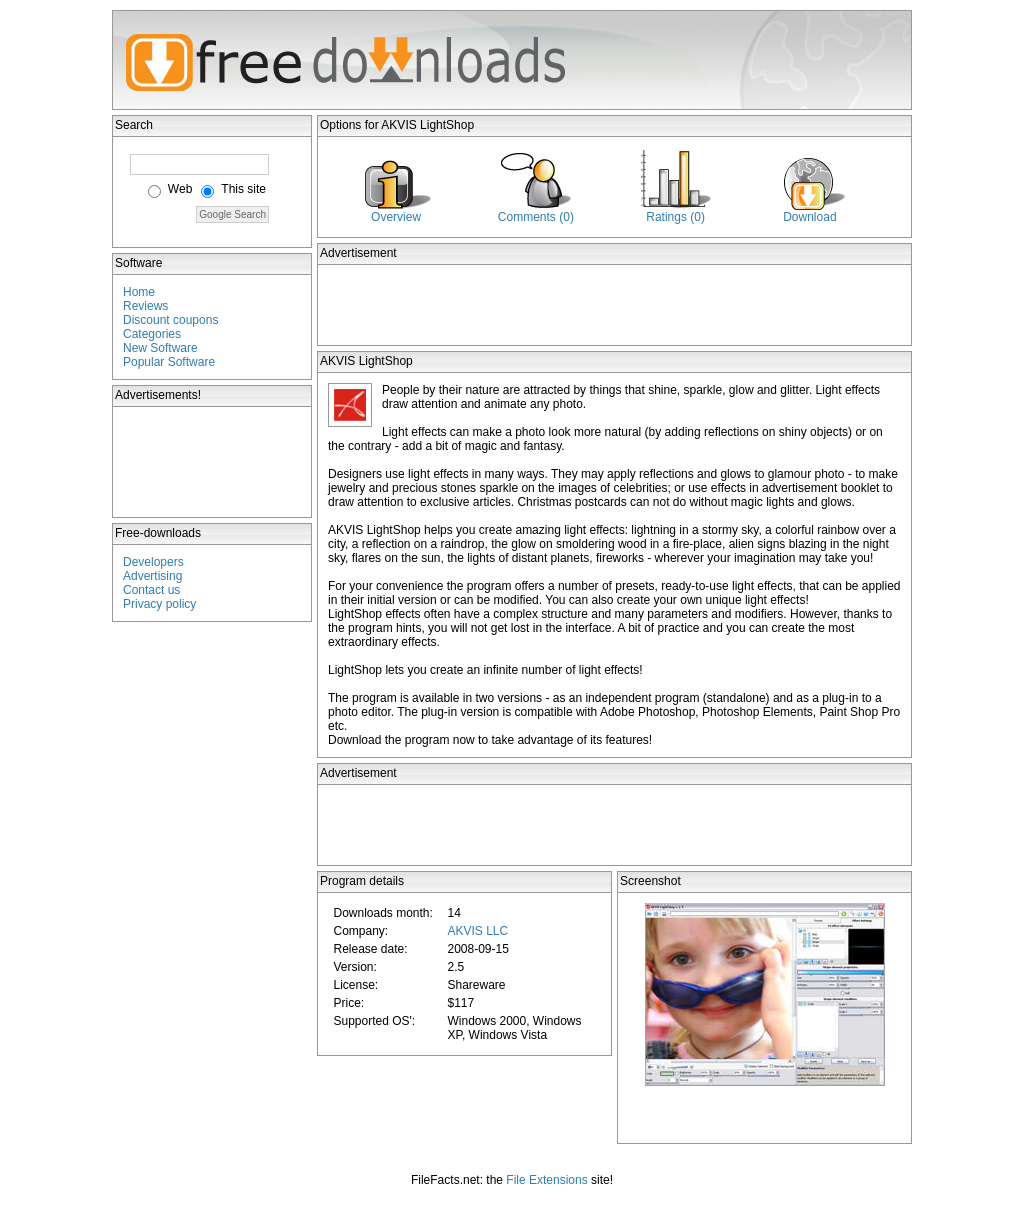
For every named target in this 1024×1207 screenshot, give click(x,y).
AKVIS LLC (477, 931)
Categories (152, 334)
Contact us (151, 590)
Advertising (152, 576)
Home (139, 292)
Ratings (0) (675, 217)
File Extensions (546, 1180)
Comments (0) (536, 217)
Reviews (145, 306)
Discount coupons (170, 320)
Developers (153, 562)
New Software (160, 348)
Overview (396, 217)
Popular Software (169, 362)
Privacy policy (159, 604)
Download (809, 217)
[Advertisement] (213, 462)
